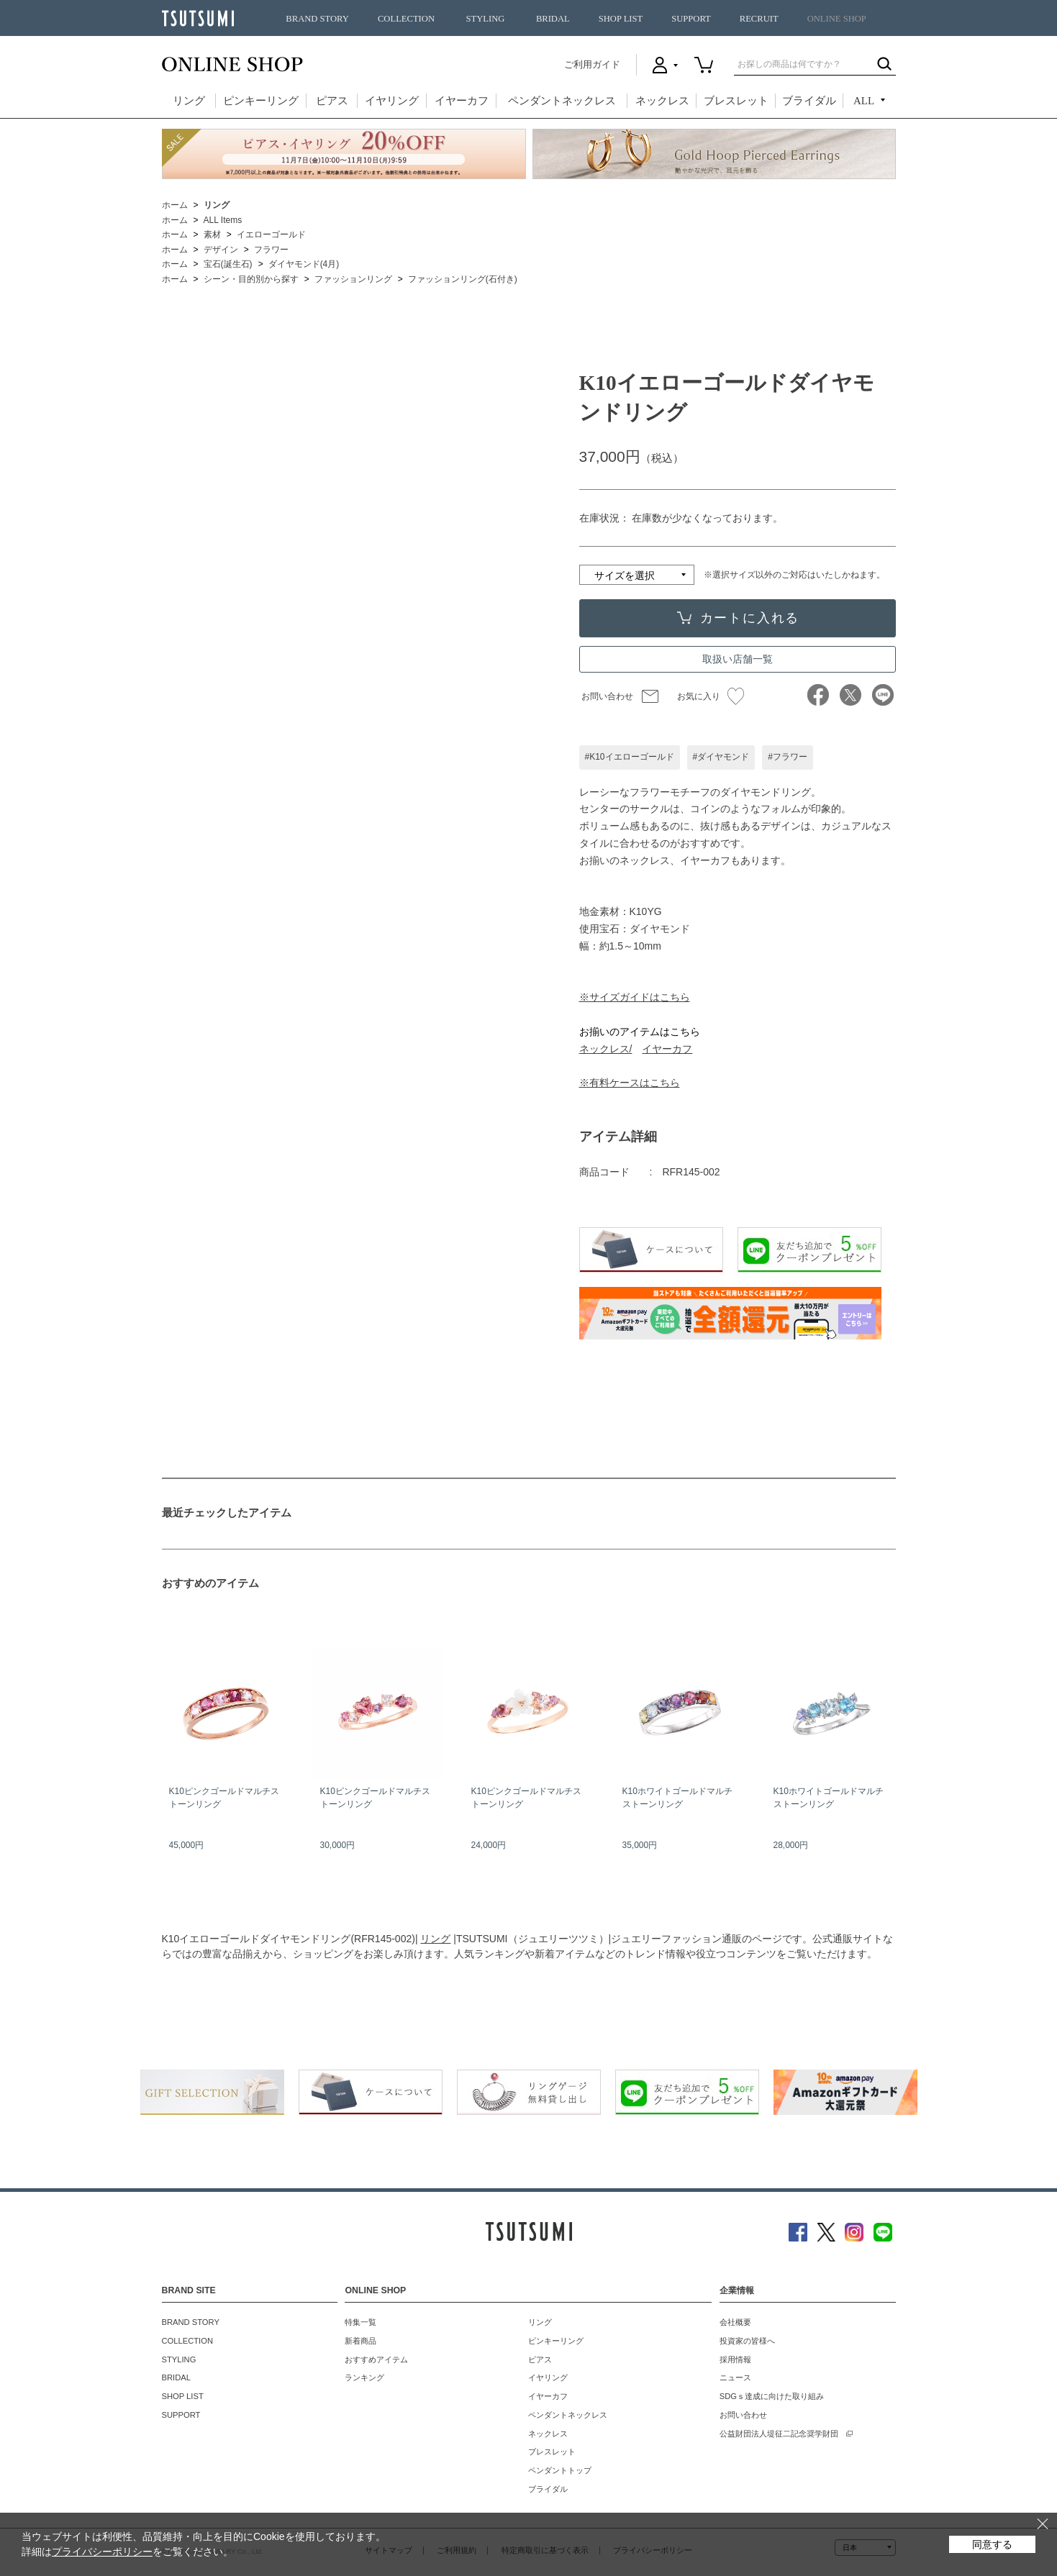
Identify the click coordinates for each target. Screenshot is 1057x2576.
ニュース (735, 2377)
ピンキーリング (261, 100)
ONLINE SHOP (836, 19)
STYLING (485, 19)
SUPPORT (691, 19)
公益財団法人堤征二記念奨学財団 (779, 2433)
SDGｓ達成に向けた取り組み (772, 2396)
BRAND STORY (317, 19)
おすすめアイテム (376, 2359)
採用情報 (735, 2359)
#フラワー (787, 757)
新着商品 (360, 2340)
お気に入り (710, 696)
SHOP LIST (621, 19)
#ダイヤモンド (721, 757)
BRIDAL (553, 19)
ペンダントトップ (559, 2470)
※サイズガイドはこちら (634, 997)
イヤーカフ (462, 100)
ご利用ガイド (592, 64)
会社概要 (735, 2322)
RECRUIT (759, 19)
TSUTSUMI (198, 18)
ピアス (332, 100)
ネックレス (662, 100)
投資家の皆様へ (747, 2340)
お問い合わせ (607, 696)
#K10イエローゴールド (629, 757)
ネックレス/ (605, 1049)
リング (189, 100)
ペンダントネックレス (562, 100)
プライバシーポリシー (102, 2551)
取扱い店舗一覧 (737, 659)
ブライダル (809, 100)
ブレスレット (736, 100)
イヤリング (392, 100)
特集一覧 (360, 2322)
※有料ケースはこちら (629, 1082)
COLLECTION (406, 19)
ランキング (364, 2377)
